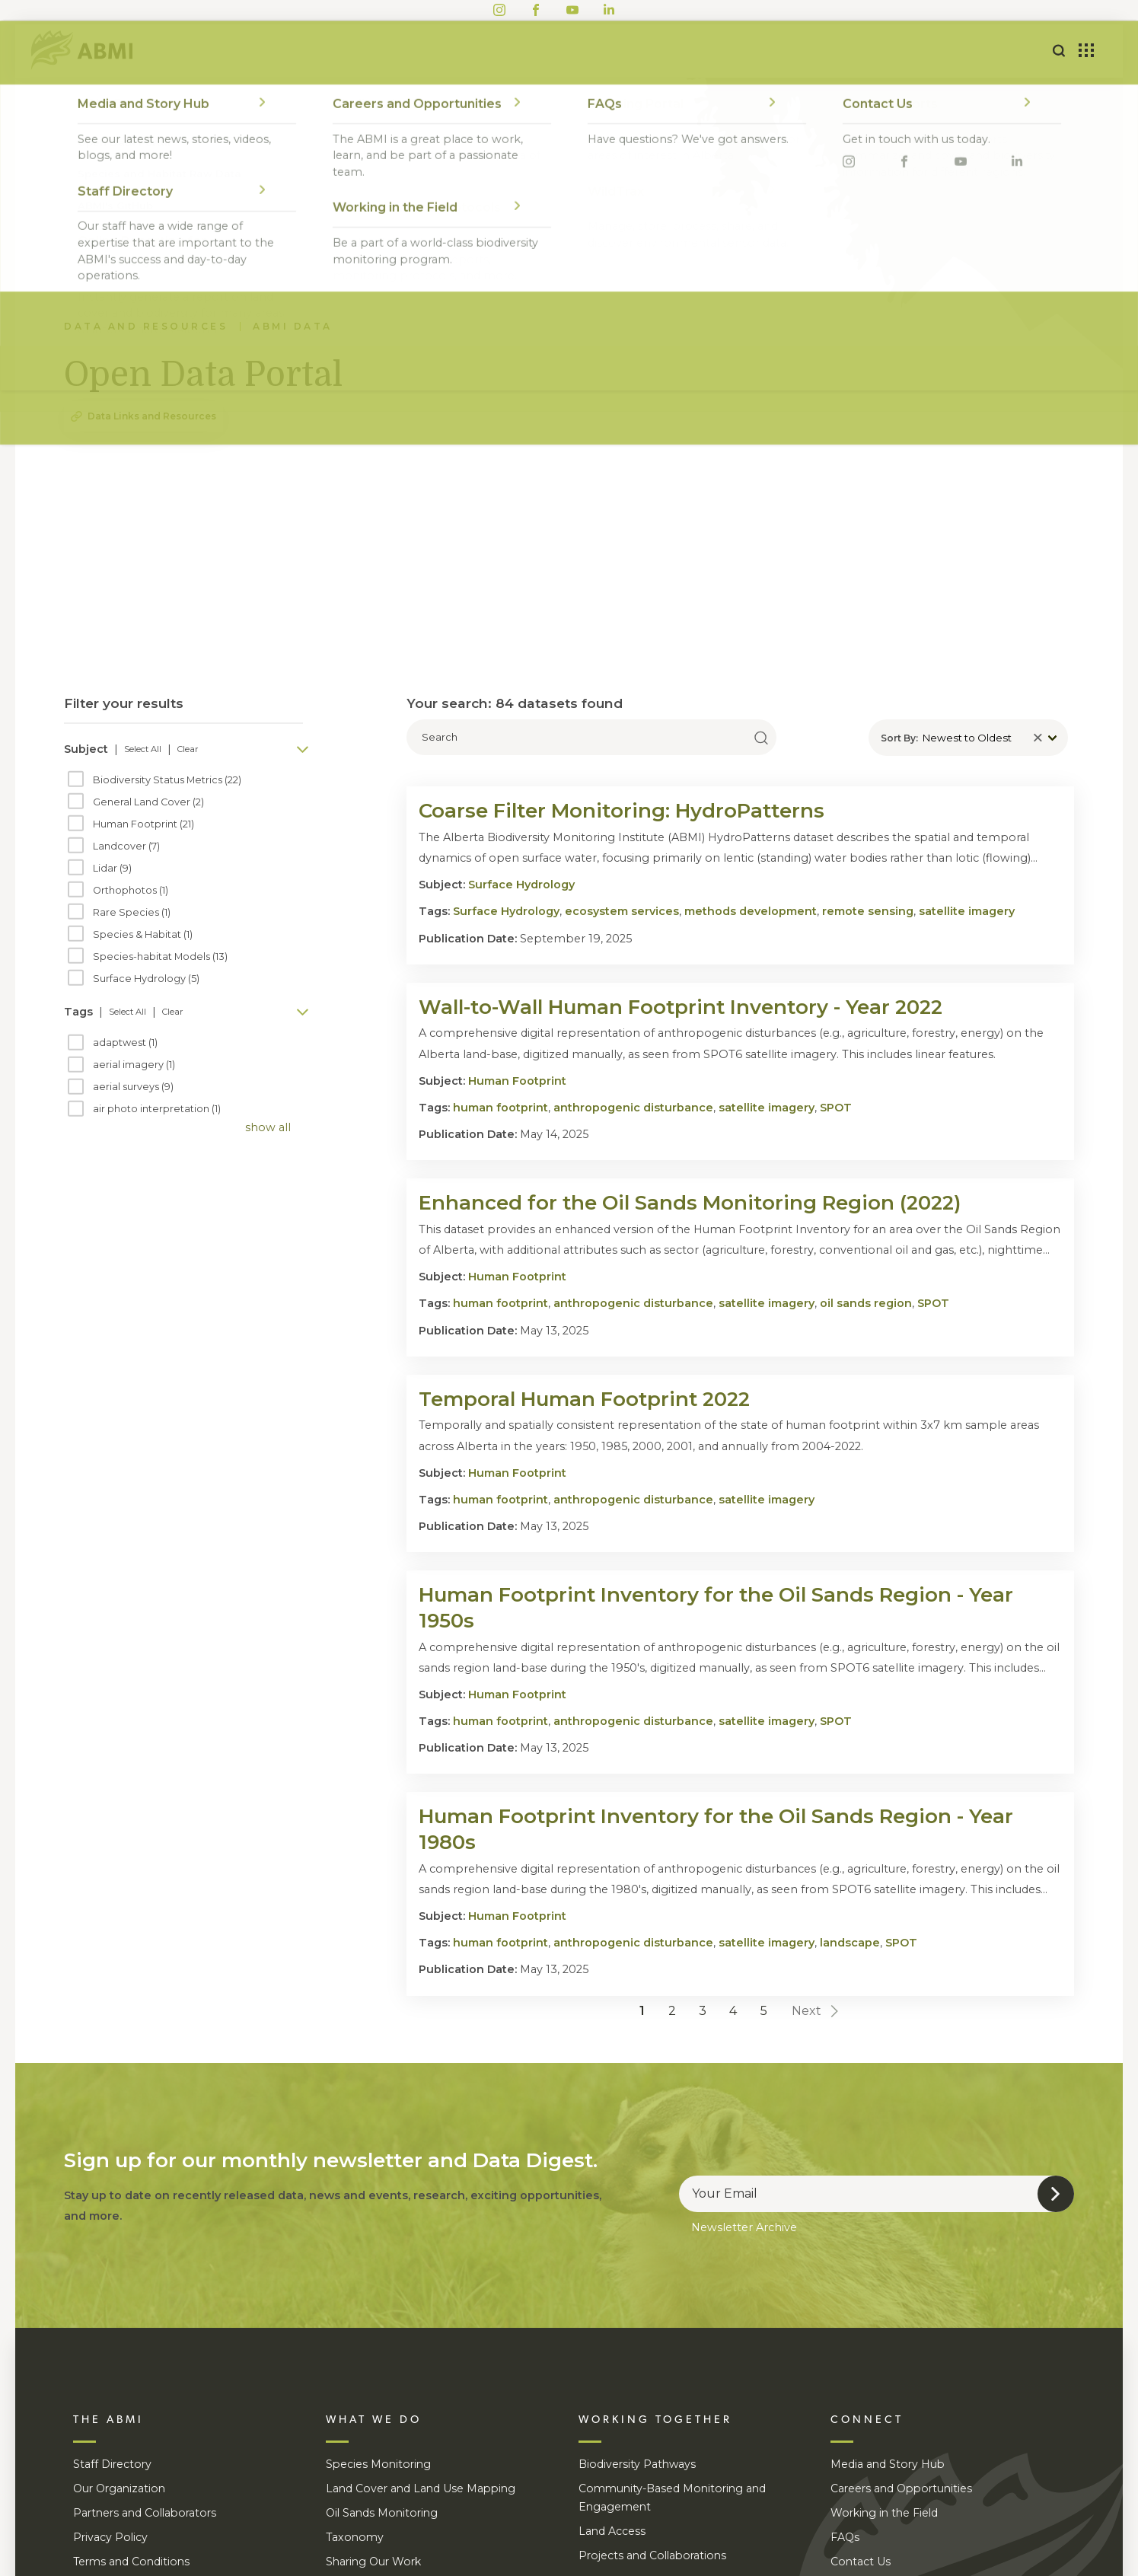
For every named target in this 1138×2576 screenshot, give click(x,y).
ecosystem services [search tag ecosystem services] (622, 911)
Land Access (612, 2531)
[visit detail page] (740, 811)
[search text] (591, 736)
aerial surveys (133, 1087)
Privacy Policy (110, 2537)
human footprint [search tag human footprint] (500, 1107)
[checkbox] (76, 779)
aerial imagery (134, 1065)
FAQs (844, 2537)
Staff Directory (112, 2464)
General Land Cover (148, 802)
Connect (846, 51)
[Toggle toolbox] (1086, 51)
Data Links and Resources (152, 416)
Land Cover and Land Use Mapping (420, 2488)
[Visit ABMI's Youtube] (572, 8)
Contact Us (860, 2561)
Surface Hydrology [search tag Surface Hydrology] (506, 911)
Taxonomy (355, 2537)
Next (816, 2011)
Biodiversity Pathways (637, 2464)
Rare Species (132, 912)
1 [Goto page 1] (642, 2011)
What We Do (403, 51)
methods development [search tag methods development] (750, 911)
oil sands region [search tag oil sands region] (866, 1303)
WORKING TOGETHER (655, 2420)
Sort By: (899, 738)
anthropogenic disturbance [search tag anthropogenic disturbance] (633, 1107)
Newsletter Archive (744, 2227)
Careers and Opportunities (901, 2488)
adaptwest (125, 1043)
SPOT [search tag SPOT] (836, 1107)
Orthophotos (130, 890)
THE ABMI (108, 2420)
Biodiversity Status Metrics (167, 780)
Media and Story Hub (887, 2464)
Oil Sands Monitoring (382, 2513)
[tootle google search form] (1059, 51)
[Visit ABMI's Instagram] (499, 8)
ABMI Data (293, 326)
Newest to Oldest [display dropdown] (967, 738)
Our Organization (119, 2488)
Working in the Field (884, 2513)
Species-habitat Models (160, 957)
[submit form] (1056, 2194)
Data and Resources (712, 51)
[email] (876, 2194)
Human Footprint (143, 824)
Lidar (112, 868)
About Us (294, 51)
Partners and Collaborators (144, 2513)
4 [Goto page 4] (733, 2011)
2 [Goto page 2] (672, 2011)
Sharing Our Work (373, 2561)
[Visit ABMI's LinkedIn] (609, 8)
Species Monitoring (378, 2464)
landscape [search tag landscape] (850, 1943)
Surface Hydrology (146, 979)
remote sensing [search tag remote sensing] (867, 911)
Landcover (126, 846)
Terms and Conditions (131, 2561)
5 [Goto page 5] (763, 2011)
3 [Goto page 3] (702, 2011)
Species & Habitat (143, 934)
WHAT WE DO (374, 2420)
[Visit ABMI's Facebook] (536, 8)
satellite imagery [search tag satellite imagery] (967, 911)
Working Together (543, 51)
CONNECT (867, 2420)
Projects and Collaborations (652, 2555)
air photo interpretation (157, 1109)
